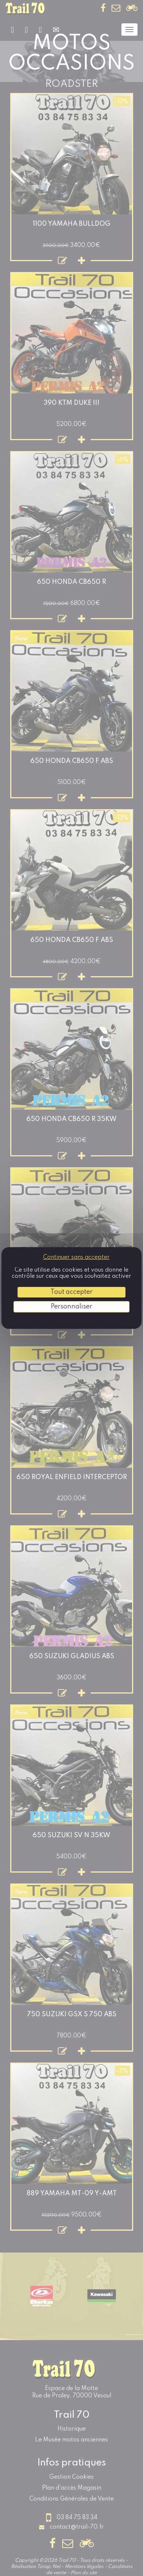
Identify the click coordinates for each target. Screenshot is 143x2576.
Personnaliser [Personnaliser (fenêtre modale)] (71, 1306)
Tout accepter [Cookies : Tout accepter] (71, 1292)
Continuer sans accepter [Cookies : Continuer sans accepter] (76, 1257)
